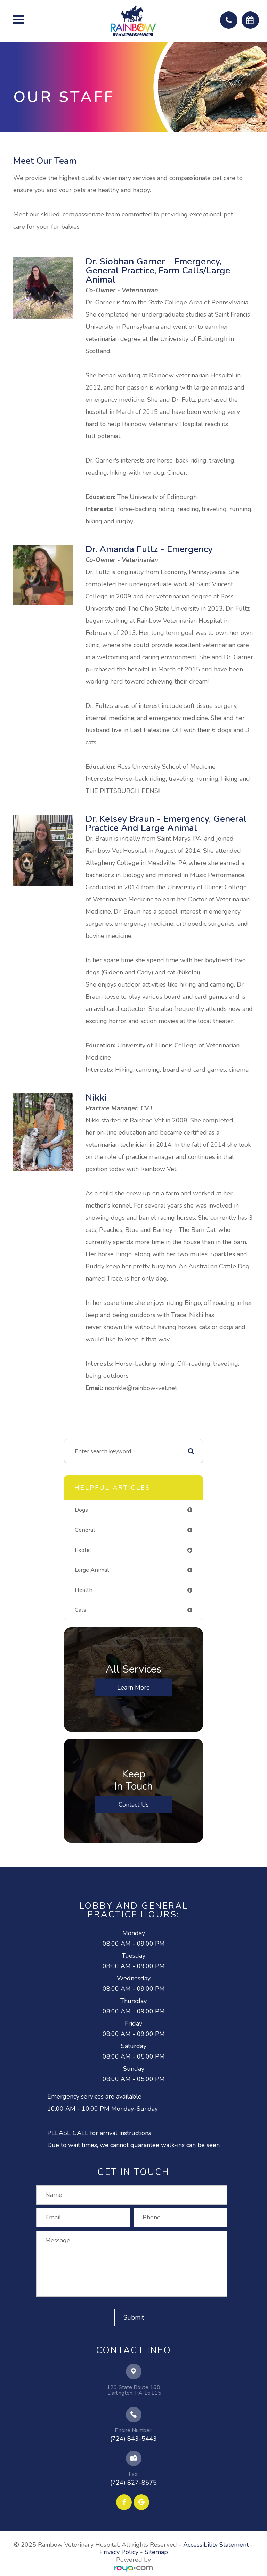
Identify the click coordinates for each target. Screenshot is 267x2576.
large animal (92, 1570)
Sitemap (156, 2552)
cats (80, 1610)
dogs (81, 1510)
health (83, 1590)
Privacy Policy (118, 2552)
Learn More (133, 1687)
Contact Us (134, 1804)
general (85, 1530)
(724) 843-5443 (133, 2439)
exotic (83, 1550)
